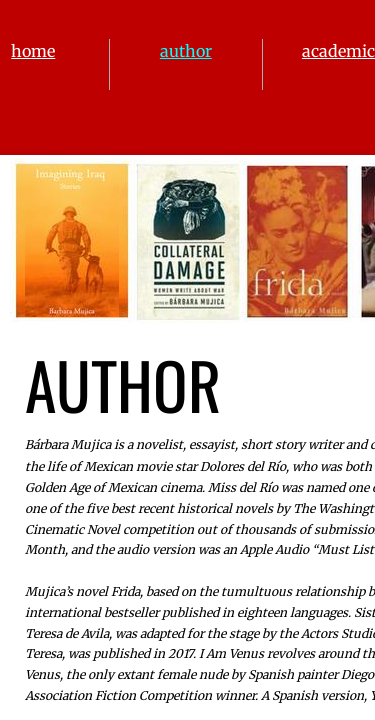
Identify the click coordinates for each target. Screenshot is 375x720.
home (33, 51)
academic (338, 51)
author (186, 51)
